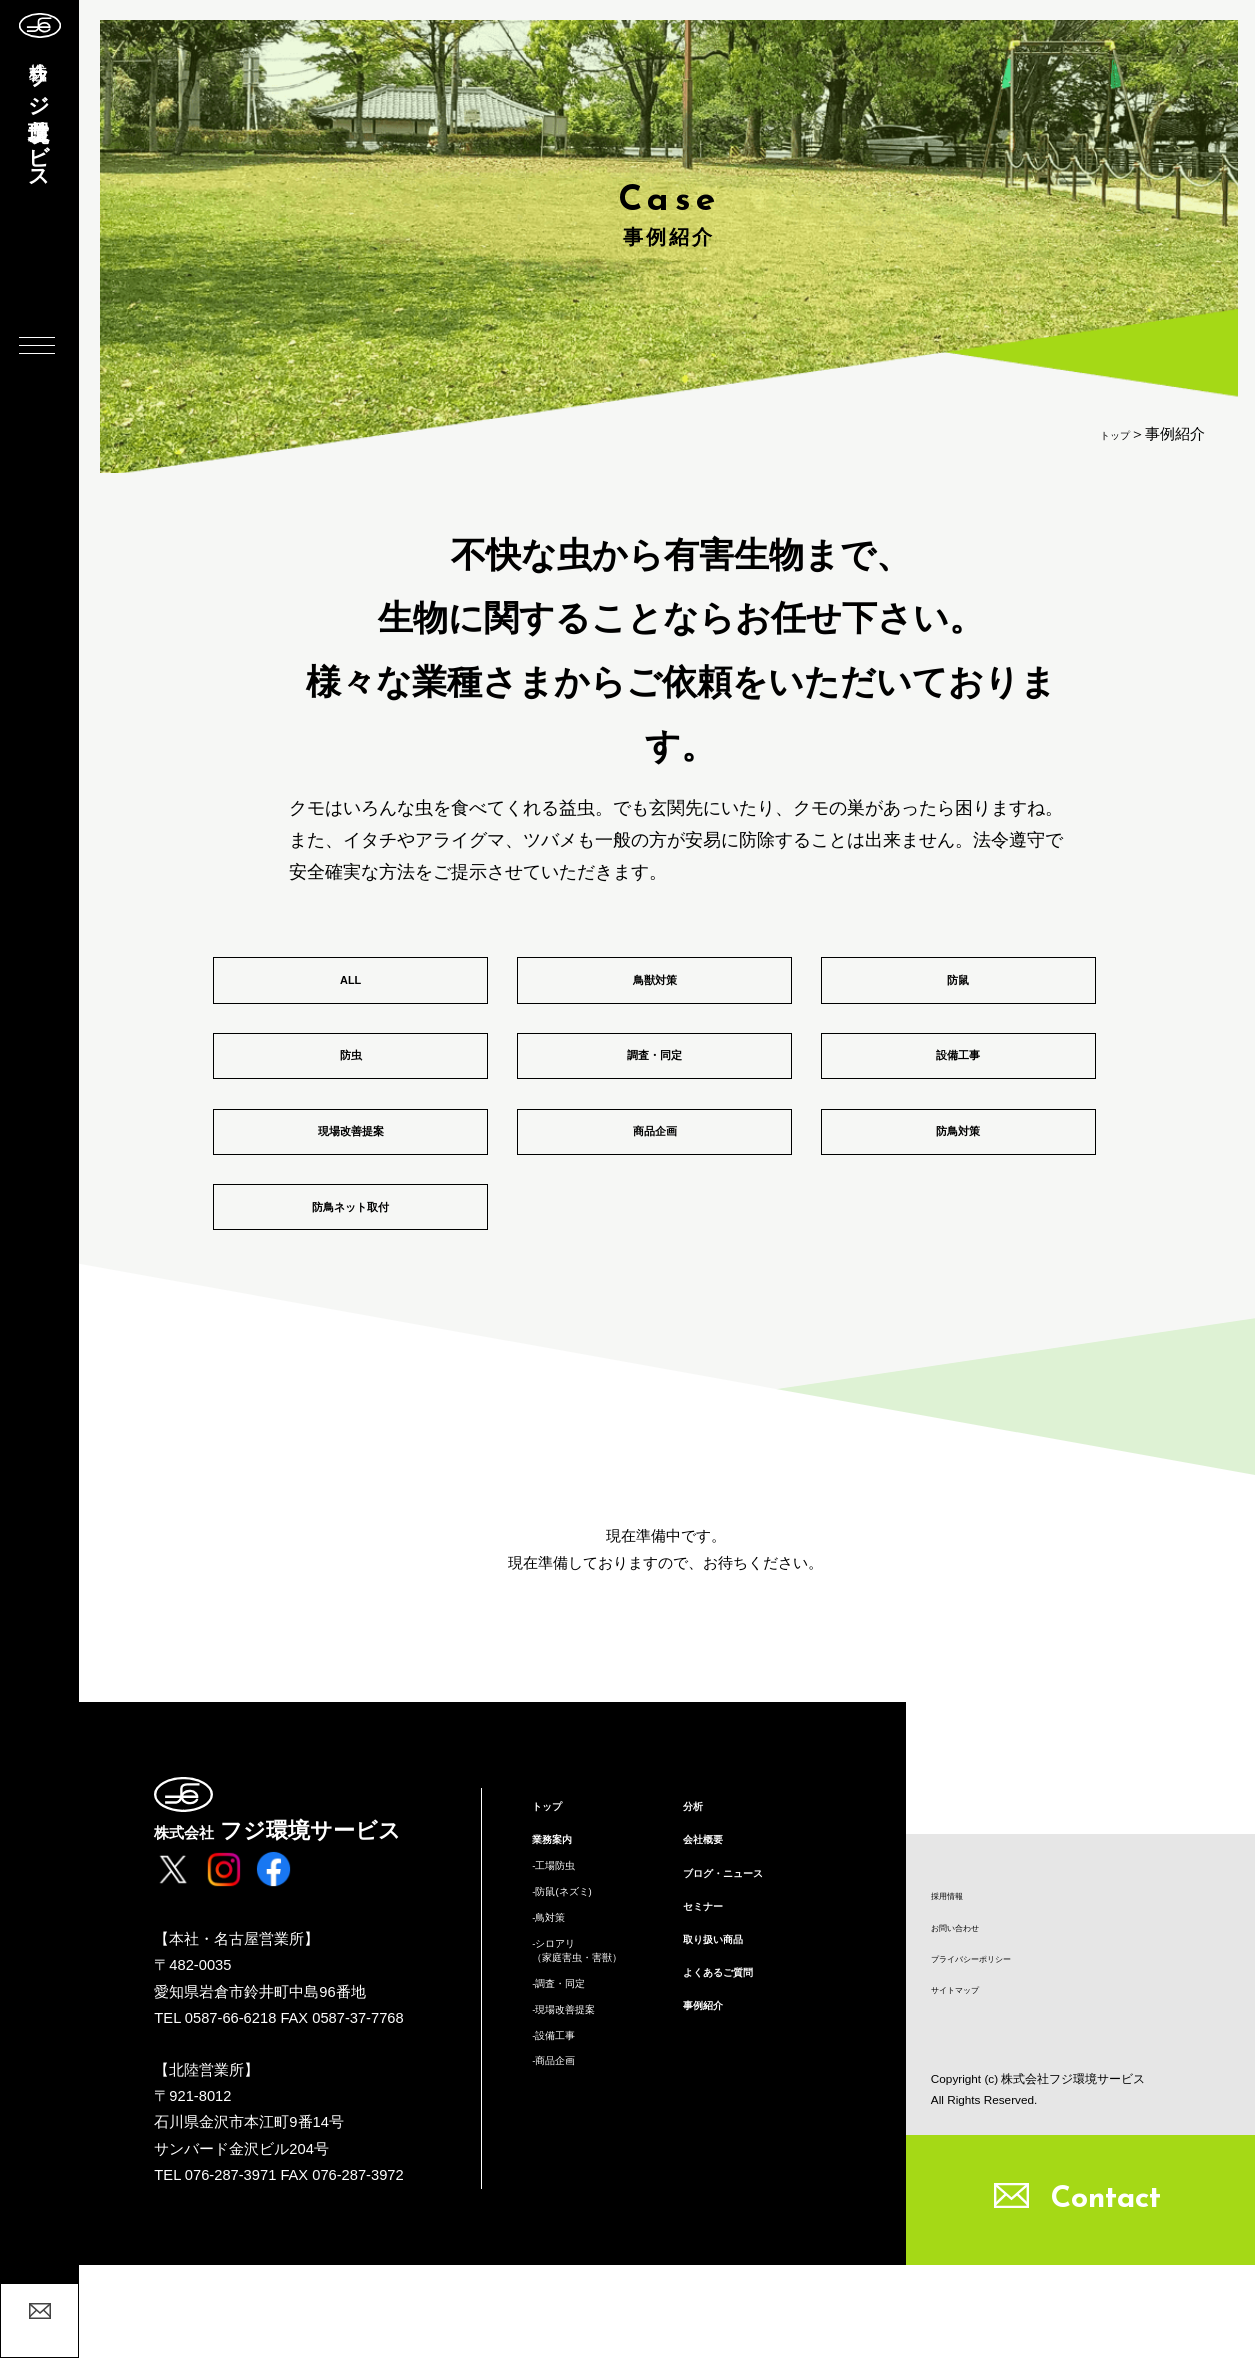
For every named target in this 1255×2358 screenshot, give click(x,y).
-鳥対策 (557, 2047)
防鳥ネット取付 (350, 1288)
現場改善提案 (351, 1189)
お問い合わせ (970, 1999)
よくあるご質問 (735, 2110)
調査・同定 (654, 1090)
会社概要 (713, 1946)
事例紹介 (713, 2152)
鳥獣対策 (655, 991)
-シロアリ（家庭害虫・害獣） (599, 2092)
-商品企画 (564, 2238)
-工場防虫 (564, 1980)
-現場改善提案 (579, 2171)
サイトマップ (970, 2079)
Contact (1105, 2292)
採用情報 (957, 1958)
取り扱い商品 (728, 2069)
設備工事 (958, 1090)
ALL (350, 991)
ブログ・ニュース (743, 1987)
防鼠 (958, 991)
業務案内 (562, 1946)
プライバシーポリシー (996, 2039)
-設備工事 (564, 2204)
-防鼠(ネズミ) (577, 2013)
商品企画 (655, 1189)
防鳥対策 (958, 1189)
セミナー (713, 2028)
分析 (698, 1905)
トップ (1107, 434)
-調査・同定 (572, 2137)
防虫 (351, 1090)
